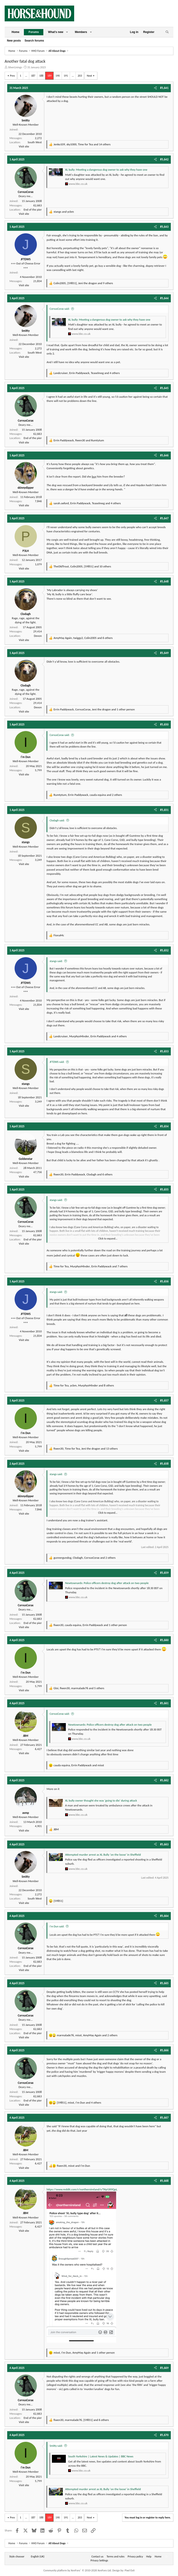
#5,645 (164, 388)
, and (79, 440)
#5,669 (164, 2368)
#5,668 (164, 2180)
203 (80, 75)
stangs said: (56, 961)
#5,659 (164, 1572)
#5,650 (164, 724)
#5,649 (164, 653)
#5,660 (164, 1640)
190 (57, 75)
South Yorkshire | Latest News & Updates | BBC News (100, 2456)
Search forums (34, 40)
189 (49, 75)
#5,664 (164, 1916)
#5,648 (164, 581)
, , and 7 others (90, 1266)
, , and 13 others (86, 1448)
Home (15, 32)
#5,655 (164, 1189)
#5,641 (164, 88)
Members (81, 32)
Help (149, 2556)
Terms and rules (115, 2556)
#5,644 (164, 298)
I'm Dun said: (57, 1926)
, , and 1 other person (94, 709)
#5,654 (164, 1126)
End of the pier (33, 209)
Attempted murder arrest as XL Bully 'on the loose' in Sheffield (103, 1854)
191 (66, 75)
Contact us (97, 2556)
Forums (34, 32)
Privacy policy (135, 2556)
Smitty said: (56, 2445)
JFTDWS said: (57, 1062)
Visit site (24, 146)
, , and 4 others (87, 373)
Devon (38, 635)
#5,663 (164, 1844)
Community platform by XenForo (77, 2570)
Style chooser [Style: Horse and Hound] (16, 2556)
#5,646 (164, 455)
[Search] (167, 32)
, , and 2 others (88, 795)
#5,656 (164, 1281)
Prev (12, 75)
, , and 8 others (84, 1385)
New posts (14, 40)
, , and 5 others (79, 1688)
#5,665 (164, 1983)
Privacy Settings (99, 2560)
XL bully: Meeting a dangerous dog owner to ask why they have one (106, 169)
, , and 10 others (82, 566)
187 (33, 75)
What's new (55, 32)
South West (35, 142)
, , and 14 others (82, 144)
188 (41, 75)
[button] (67, 32)
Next (89, 75)
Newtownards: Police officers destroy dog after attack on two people (107, 1583)
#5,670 (164, 2435)
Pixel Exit (130, 2570)
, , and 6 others (83, 638)
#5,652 (164, 950)
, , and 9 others (83, 283)
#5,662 (164, 1780)
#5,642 (164, 159)
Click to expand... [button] (108, 1238)
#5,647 (164, 518)
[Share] (155, 88)
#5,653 (164, 1051)
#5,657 (164, 1400)
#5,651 (164, 810)
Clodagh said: (57, 820)
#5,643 (164, 226)
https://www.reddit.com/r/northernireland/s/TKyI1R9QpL (82, 2189)
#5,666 (164, 2050)
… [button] (26, 75)
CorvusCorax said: (60, 308)
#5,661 (164, 1703)
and (64, 211)
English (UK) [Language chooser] (37, 2556)
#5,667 (164, 2117)
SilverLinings (15, 67)
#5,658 (164, 1463)
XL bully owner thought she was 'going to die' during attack (101, 1800)
